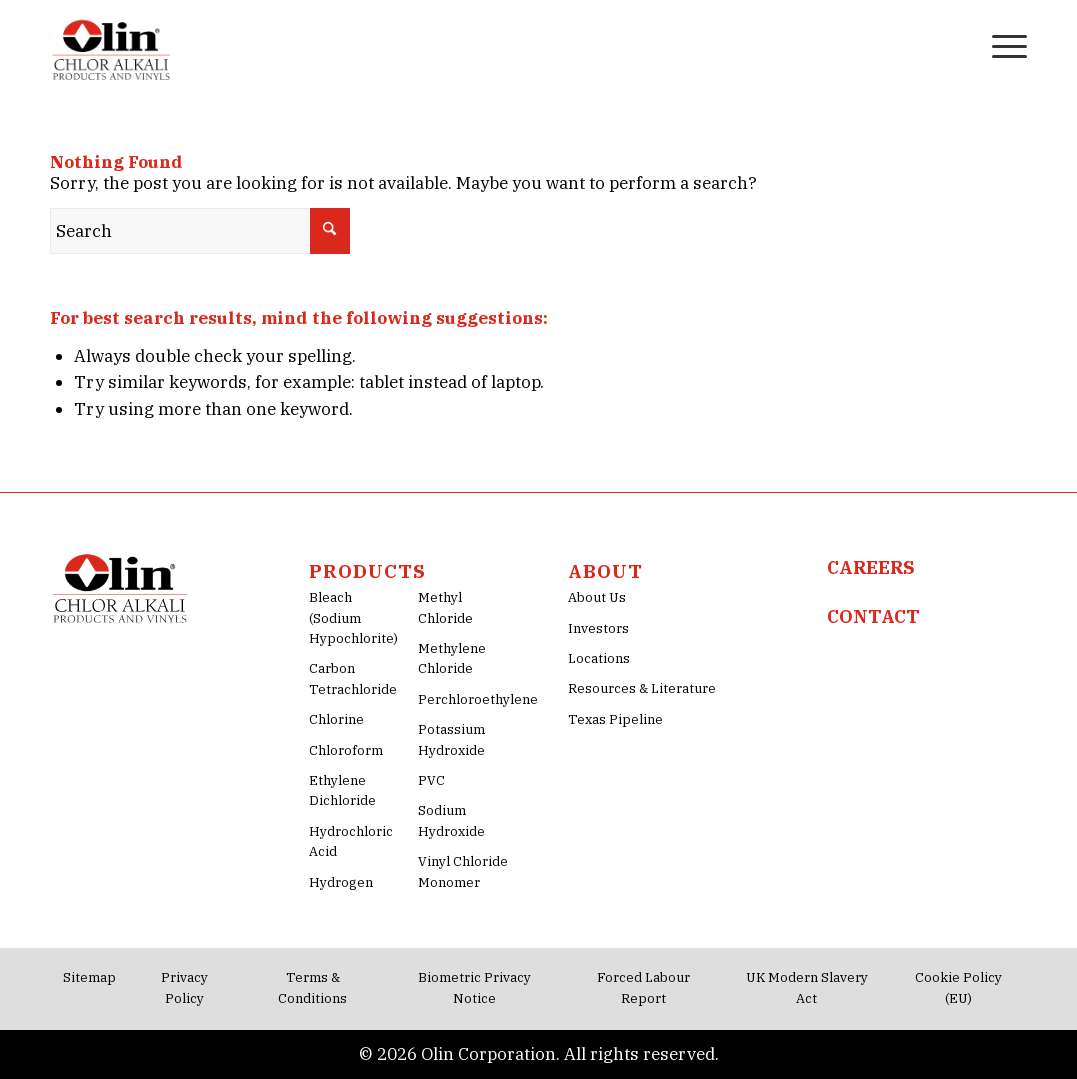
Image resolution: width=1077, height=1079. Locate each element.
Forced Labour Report (643, 987)
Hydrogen (341, 882)
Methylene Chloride (452, 658)
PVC (431, 780)
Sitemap (89, 977)
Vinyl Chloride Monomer (463, 871)
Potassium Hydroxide (451, 739)
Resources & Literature (642, 688)
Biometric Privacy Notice (474, 987)
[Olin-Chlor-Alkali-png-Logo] (113, 45)
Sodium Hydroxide (451, 820)
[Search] (956, 45)
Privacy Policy (184, 987)
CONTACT (873, 616)
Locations (599, 658)
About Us (597, 597)
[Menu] (1003, 45)
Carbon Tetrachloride (353, 678)
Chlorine (336, 719)
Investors (598, 628)
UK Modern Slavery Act (807, 987)
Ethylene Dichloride (342, 790)
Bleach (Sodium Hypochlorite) (353, 618)
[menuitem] (956, 45)
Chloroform (346, 750)
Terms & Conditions (312, 987)
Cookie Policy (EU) (958, 987)
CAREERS (871, 567)
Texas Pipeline (615, 719)
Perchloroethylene (464, 699)
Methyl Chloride (445, 607)
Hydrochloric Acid (351, 841)
